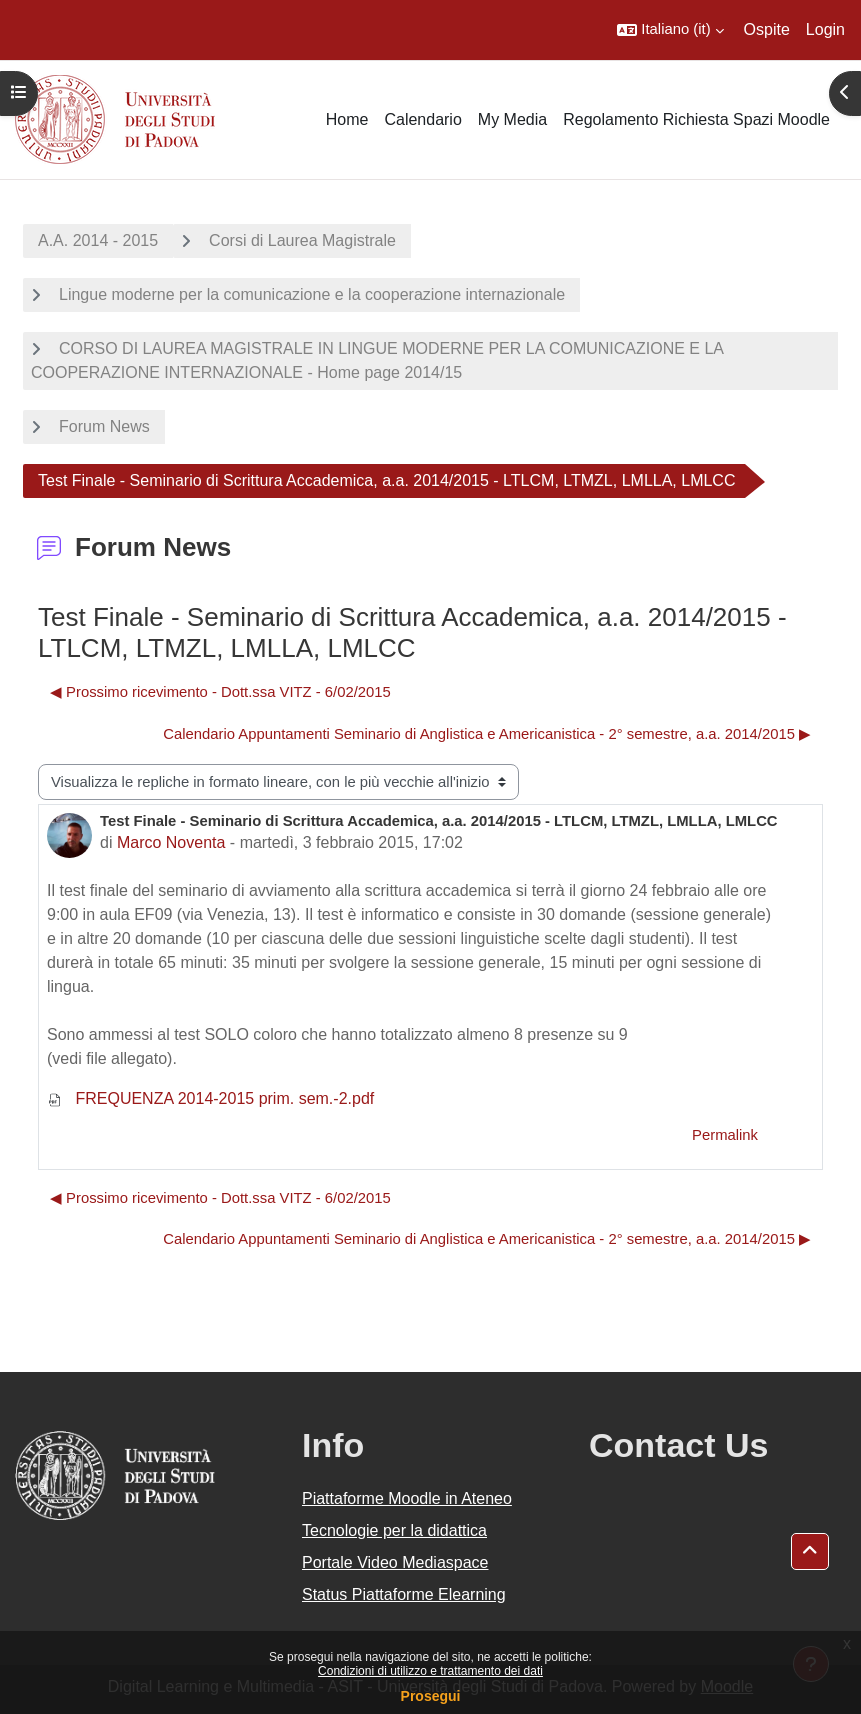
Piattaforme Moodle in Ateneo (407, 1498)
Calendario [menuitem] (422, 119)
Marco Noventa (171, 842)
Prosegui (431, 1696)
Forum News (104, 426)
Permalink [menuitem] (725, 1135)
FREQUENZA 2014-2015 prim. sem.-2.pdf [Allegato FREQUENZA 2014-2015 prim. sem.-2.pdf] (210, 1098)
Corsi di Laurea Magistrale (302, 240)
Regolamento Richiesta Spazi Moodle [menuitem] (696, 119)
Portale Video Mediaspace (395, 1562)
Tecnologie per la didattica (394, 1530)
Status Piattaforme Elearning (404, 1594)
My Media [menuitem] (512, 119)
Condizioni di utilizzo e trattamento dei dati (430, 1671)
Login (825, 29)
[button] (670, 30)
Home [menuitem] (347, 119)
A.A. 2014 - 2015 (98, 240)
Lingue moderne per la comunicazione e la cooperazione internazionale (312, 294)
